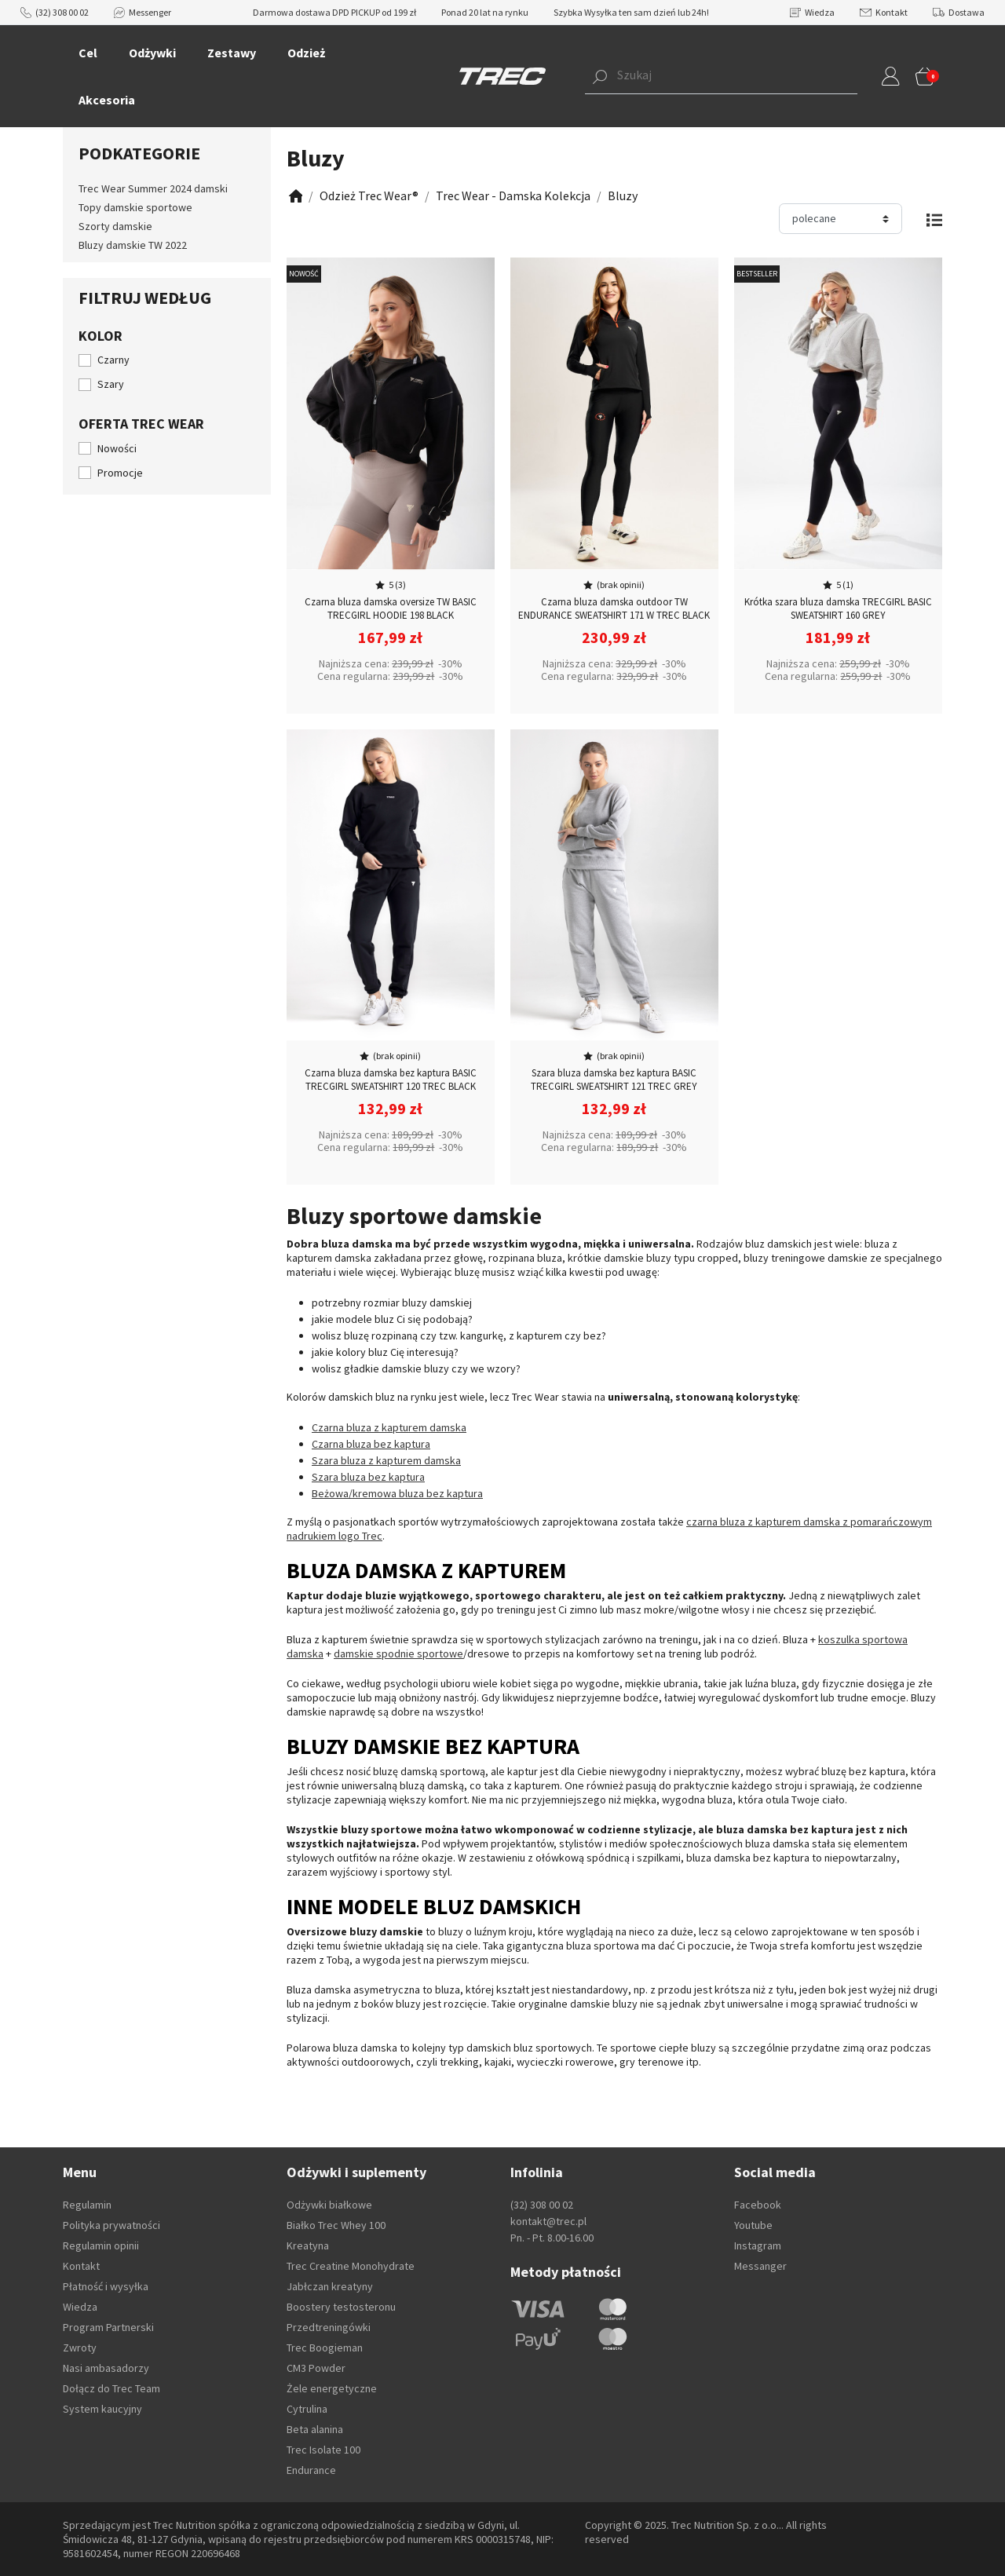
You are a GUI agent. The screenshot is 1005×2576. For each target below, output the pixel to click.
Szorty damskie (115, 226)
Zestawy (231, 52)
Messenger (142, 12)
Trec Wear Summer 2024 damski (153, 188)
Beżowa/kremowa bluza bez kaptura (397, 1493)
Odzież (306, 52)
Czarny (113, 360)
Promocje (120, 473)
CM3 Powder (316, 2368)
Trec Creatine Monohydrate (351, 2266)
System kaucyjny (102, 2409)
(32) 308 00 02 (54, 12)
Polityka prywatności (111, 2225)
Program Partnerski (108, 2327)
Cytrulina (307, 2409)
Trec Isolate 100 (323, 2450)
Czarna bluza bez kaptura (371, 1444)
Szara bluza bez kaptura (368, 1477)
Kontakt (884, 12)
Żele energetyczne (332, 2388)
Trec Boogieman (325, 2347)
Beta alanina (315, 2429)
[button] (697, 76)
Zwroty (80, 2347)
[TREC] (502, 75)
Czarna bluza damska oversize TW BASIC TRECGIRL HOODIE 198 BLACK (391, 608)
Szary (110, 384)
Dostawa (959, 12)
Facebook (757, 2205)
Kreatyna (308, 2245)
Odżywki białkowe (329, 2205)
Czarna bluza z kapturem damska (389, 1427)
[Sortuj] (840, 218)
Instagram (757, 2245)
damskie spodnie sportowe (398, 1653)
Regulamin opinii (101, 2245)
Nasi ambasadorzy (106, 2368)
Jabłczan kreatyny (330, 2286)
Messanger (760, 2266)
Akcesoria (107, 100)
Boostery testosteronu (341, 2307)
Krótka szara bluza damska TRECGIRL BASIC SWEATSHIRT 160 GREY (838, 608)
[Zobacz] (294, 195)
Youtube (753, 2225)
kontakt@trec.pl (548, 2221)
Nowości (117, 448)
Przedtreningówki (329, 2327)
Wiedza (812, 12)
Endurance (311, 2470)
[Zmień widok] (934, 218)
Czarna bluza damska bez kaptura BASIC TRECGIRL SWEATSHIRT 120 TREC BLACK (391, 1079)
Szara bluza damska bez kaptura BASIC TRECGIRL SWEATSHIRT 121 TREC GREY (614, 1079)
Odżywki (152, 52)
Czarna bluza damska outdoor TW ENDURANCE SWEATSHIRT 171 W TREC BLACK (614, 608)
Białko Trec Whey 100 (336, 2225)
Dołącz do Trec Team (111, 2388)
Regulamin (87, 2205)
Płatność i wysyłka (105, 2286)
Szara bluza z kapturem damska (386, 1460)
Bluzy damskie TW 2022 (133, 245)
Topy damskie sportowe (135, 207)
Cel (88, 52)
